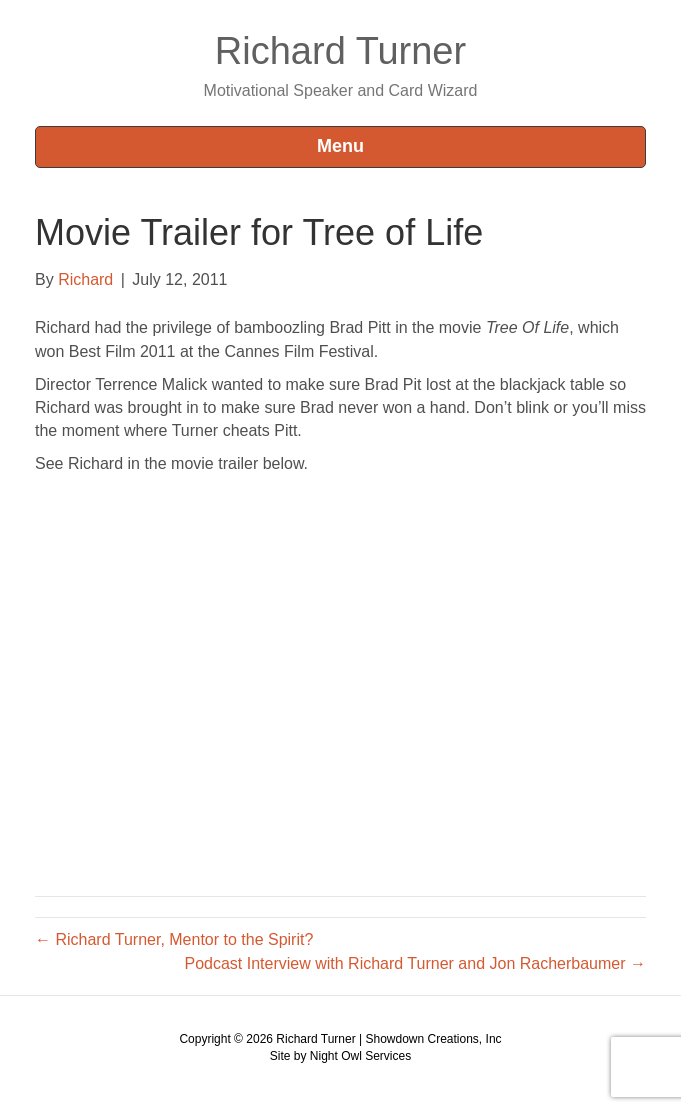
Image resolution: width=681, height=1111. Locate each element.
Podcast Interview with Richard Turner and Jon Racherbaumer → (415, 963)
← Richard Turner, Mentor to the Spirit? (174, 939)
